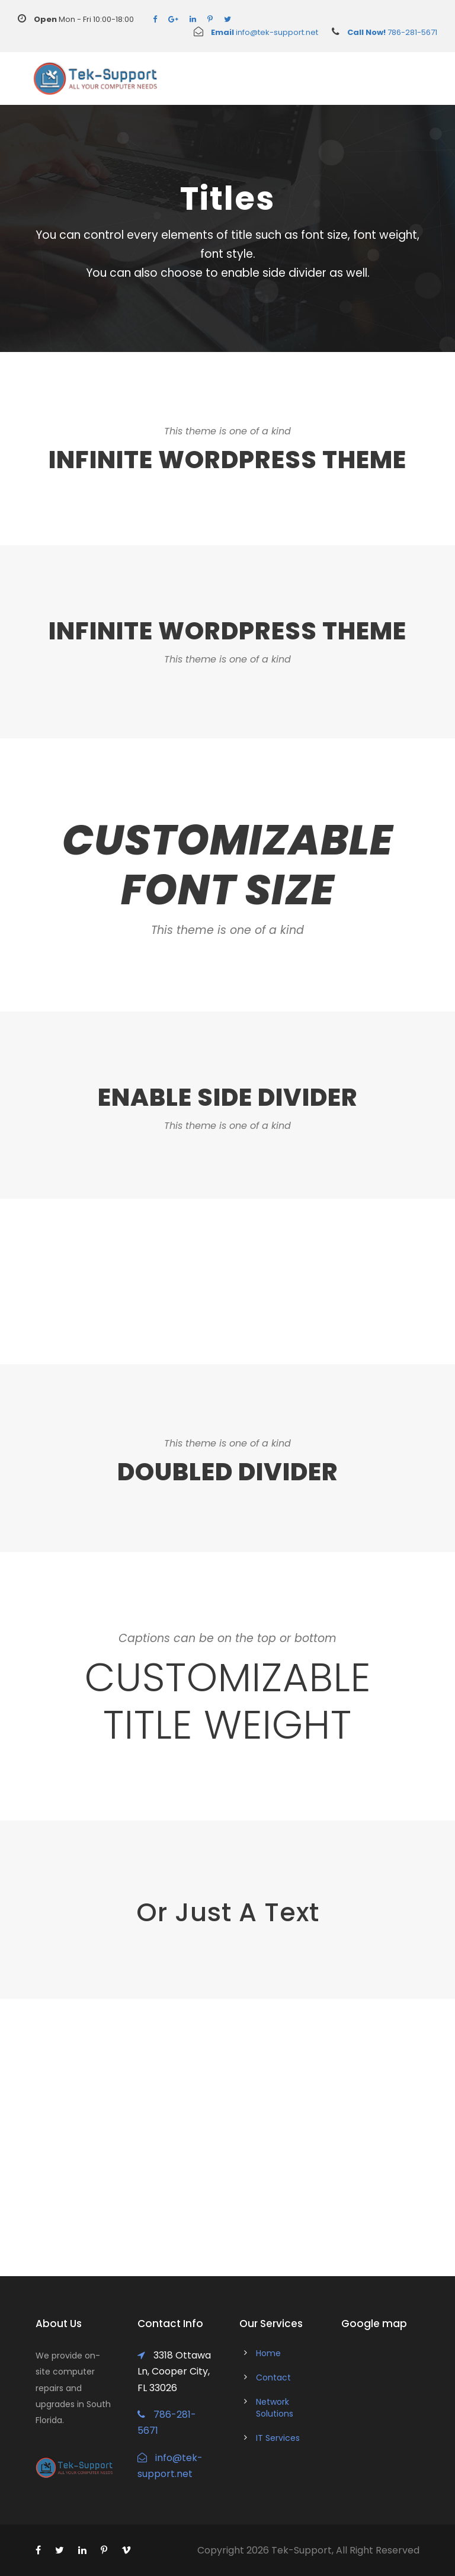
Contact (273, 2377)
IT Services (278, 2438)
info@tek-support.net (256, 32)
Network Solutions (274, 2408)
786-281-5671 (377, 32)
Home (268, 2353)
